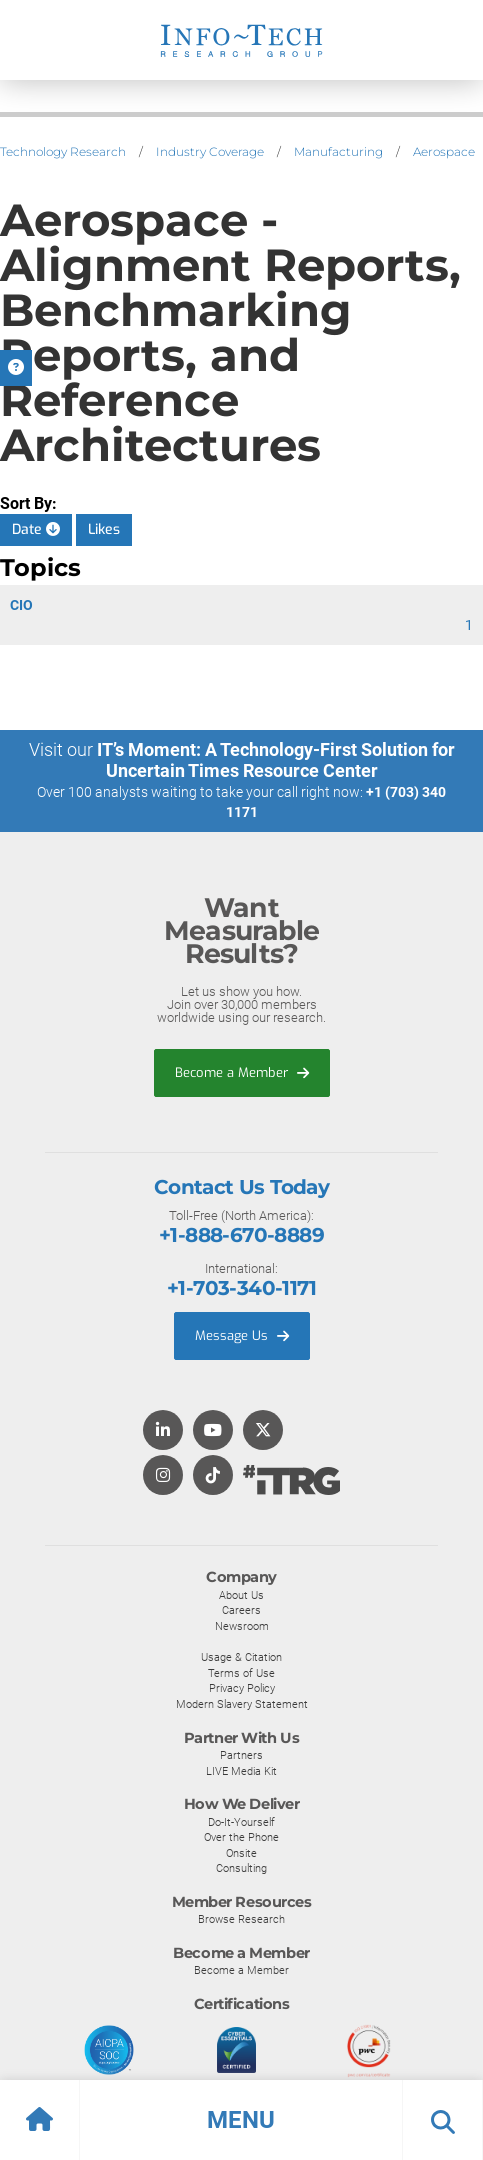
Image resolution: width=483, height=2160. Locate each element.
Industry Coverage (210, 151)
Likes (104, 529)
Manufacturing (338, 151)
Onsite (241, 1853)
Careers (241, 1610)
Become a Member (242, 1072)
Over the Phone (241, 1837)
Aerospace (444, 151)
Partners (241, 1755)
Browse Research (241, 1919)
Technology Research (63, 151)
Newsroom (242, 1626)
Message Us (242, 1335)
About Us (241, 1595)
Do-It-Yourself (241, 1822)
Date (36, 529)
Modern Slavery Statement (242, 1704)
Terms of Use (241, 1673)
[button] (241, 2120)
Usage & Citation (241, 1657)
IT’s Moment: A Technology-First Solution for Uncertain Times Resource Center (276, 760)
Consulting (241, 1868)
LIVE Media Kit (241, 1771)
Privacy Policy (242, 1688)
